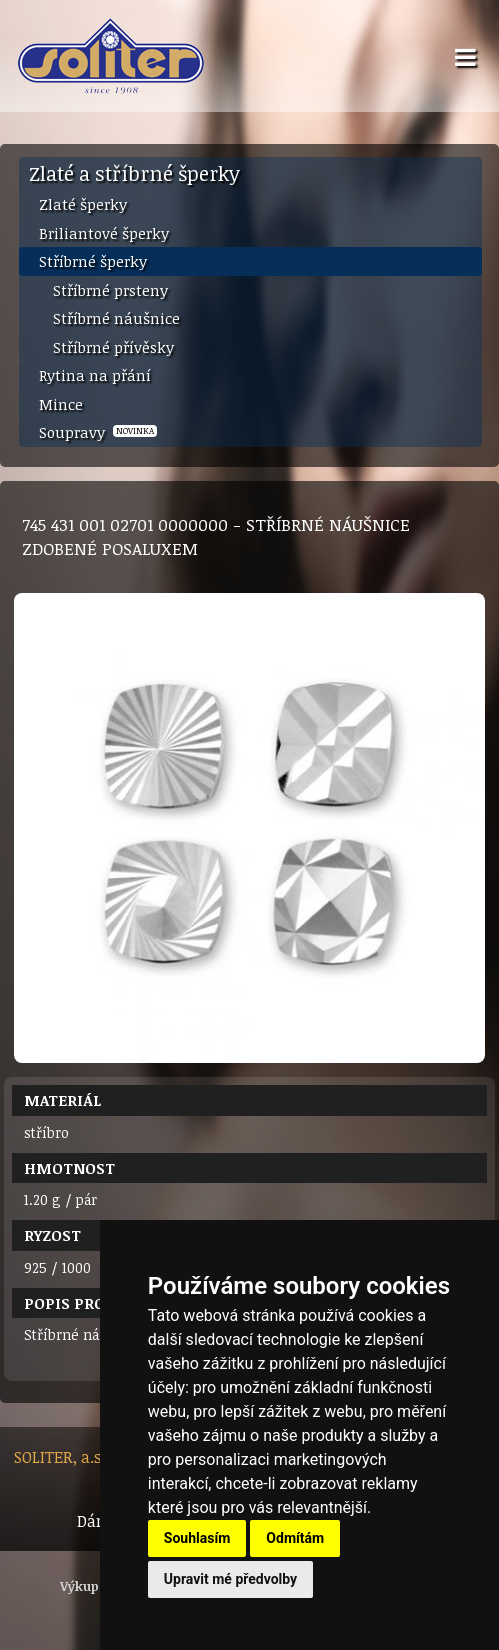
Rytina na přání (95, 375)
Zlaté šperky (83, 204)
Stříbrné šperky (93, 261)
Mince (61, 404)
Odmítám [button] (295, 1538)
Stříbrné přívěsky (113, 347)
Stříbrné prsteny (110, 290)
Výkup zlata (98, 1586)
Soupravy (98, 432)
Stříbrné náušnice (116, 318)
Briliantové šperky (104, 233)
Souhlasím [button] (197, 1538)
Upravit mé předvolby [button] (230, 1579)
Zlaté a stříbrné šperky (134, 173)
